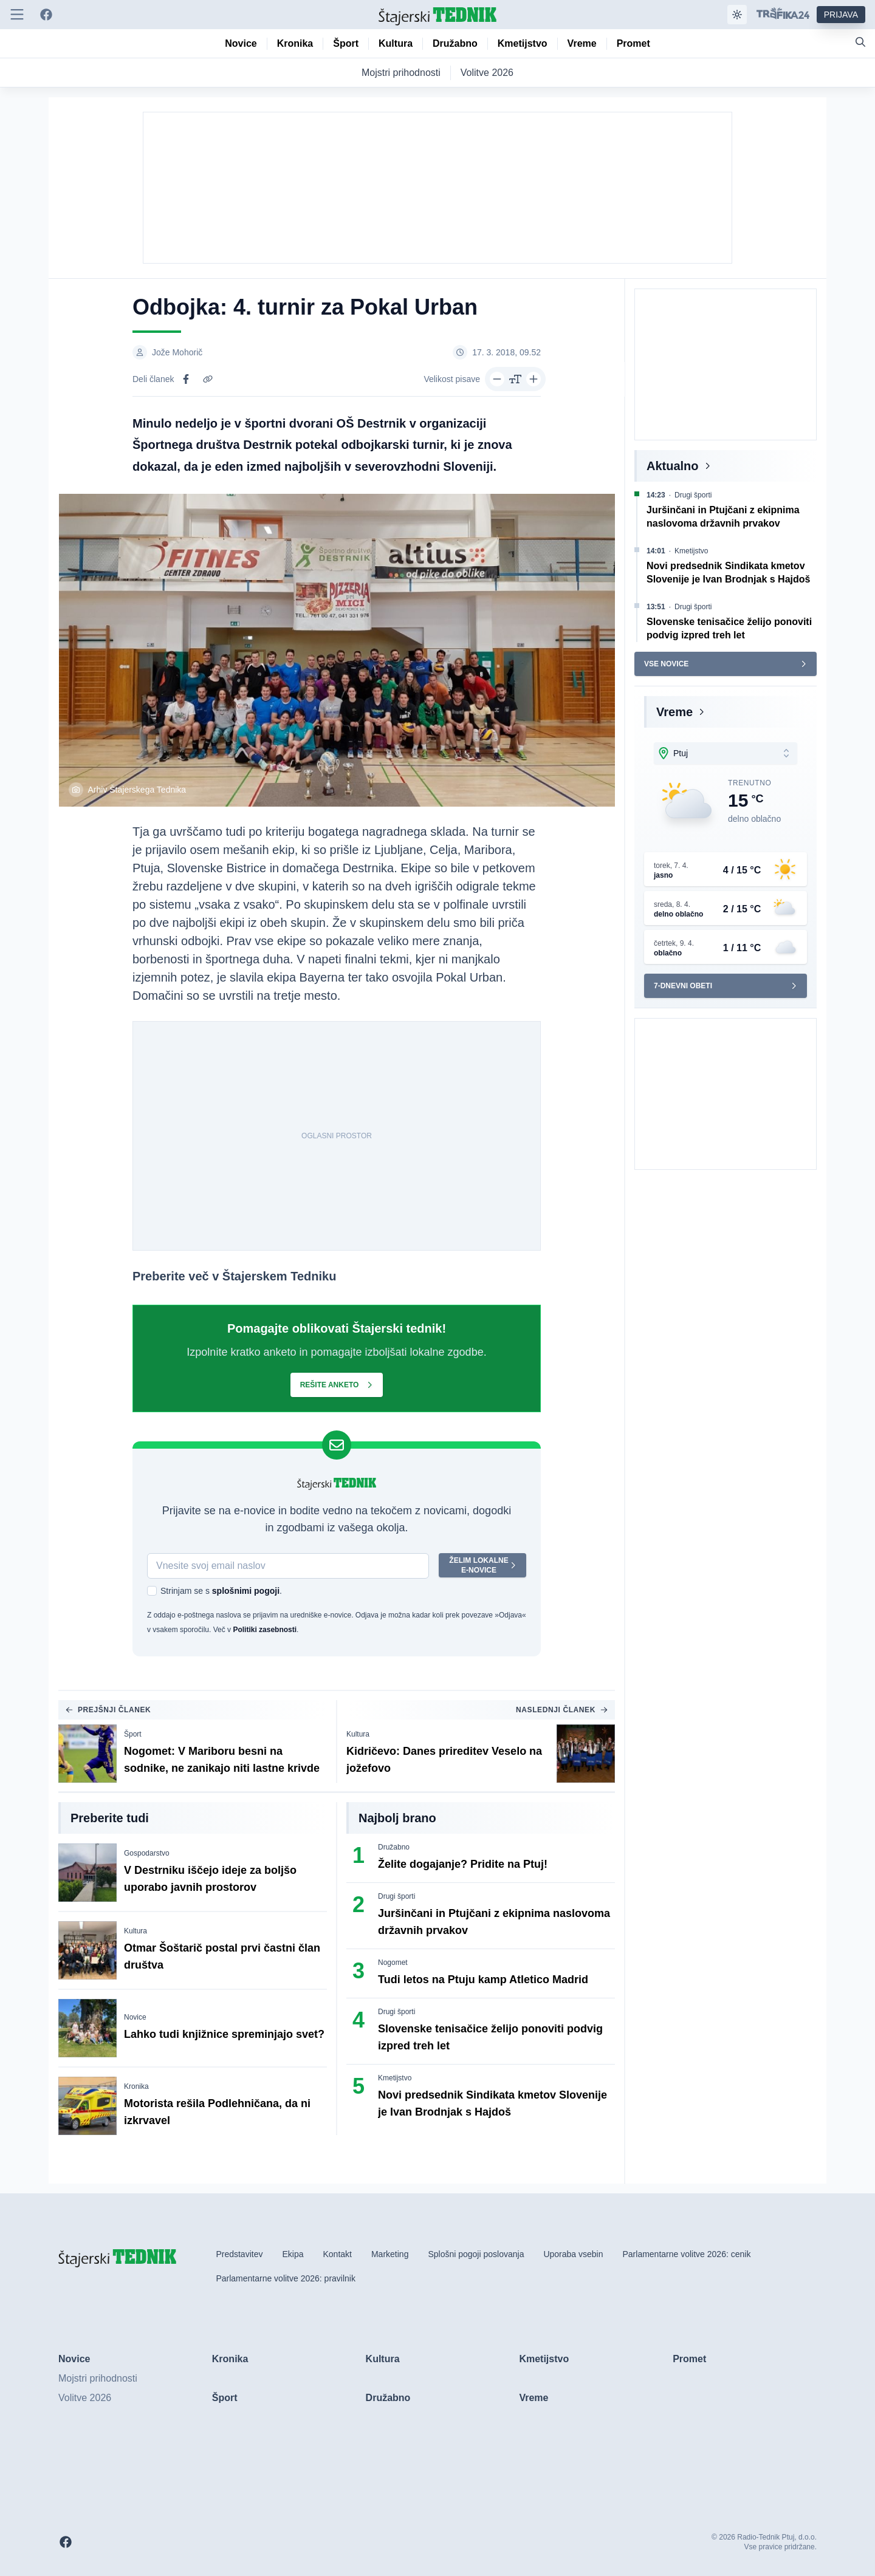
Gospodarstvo (147, 1853)
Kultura (357, 1734)
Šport (133, 1734)
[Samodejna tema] (737, 14)
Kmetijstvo (394, 2078)
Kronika (136, 2086)
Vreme (674, 712)
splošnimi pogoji (246, 1591)
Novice (135, 2017)
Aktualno (673, 466)
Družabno (394, 1847)
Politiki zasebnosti (265, 1629)
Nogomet (393, 1962)
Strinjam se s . (221, 1591)
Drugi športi (396, 1896)
